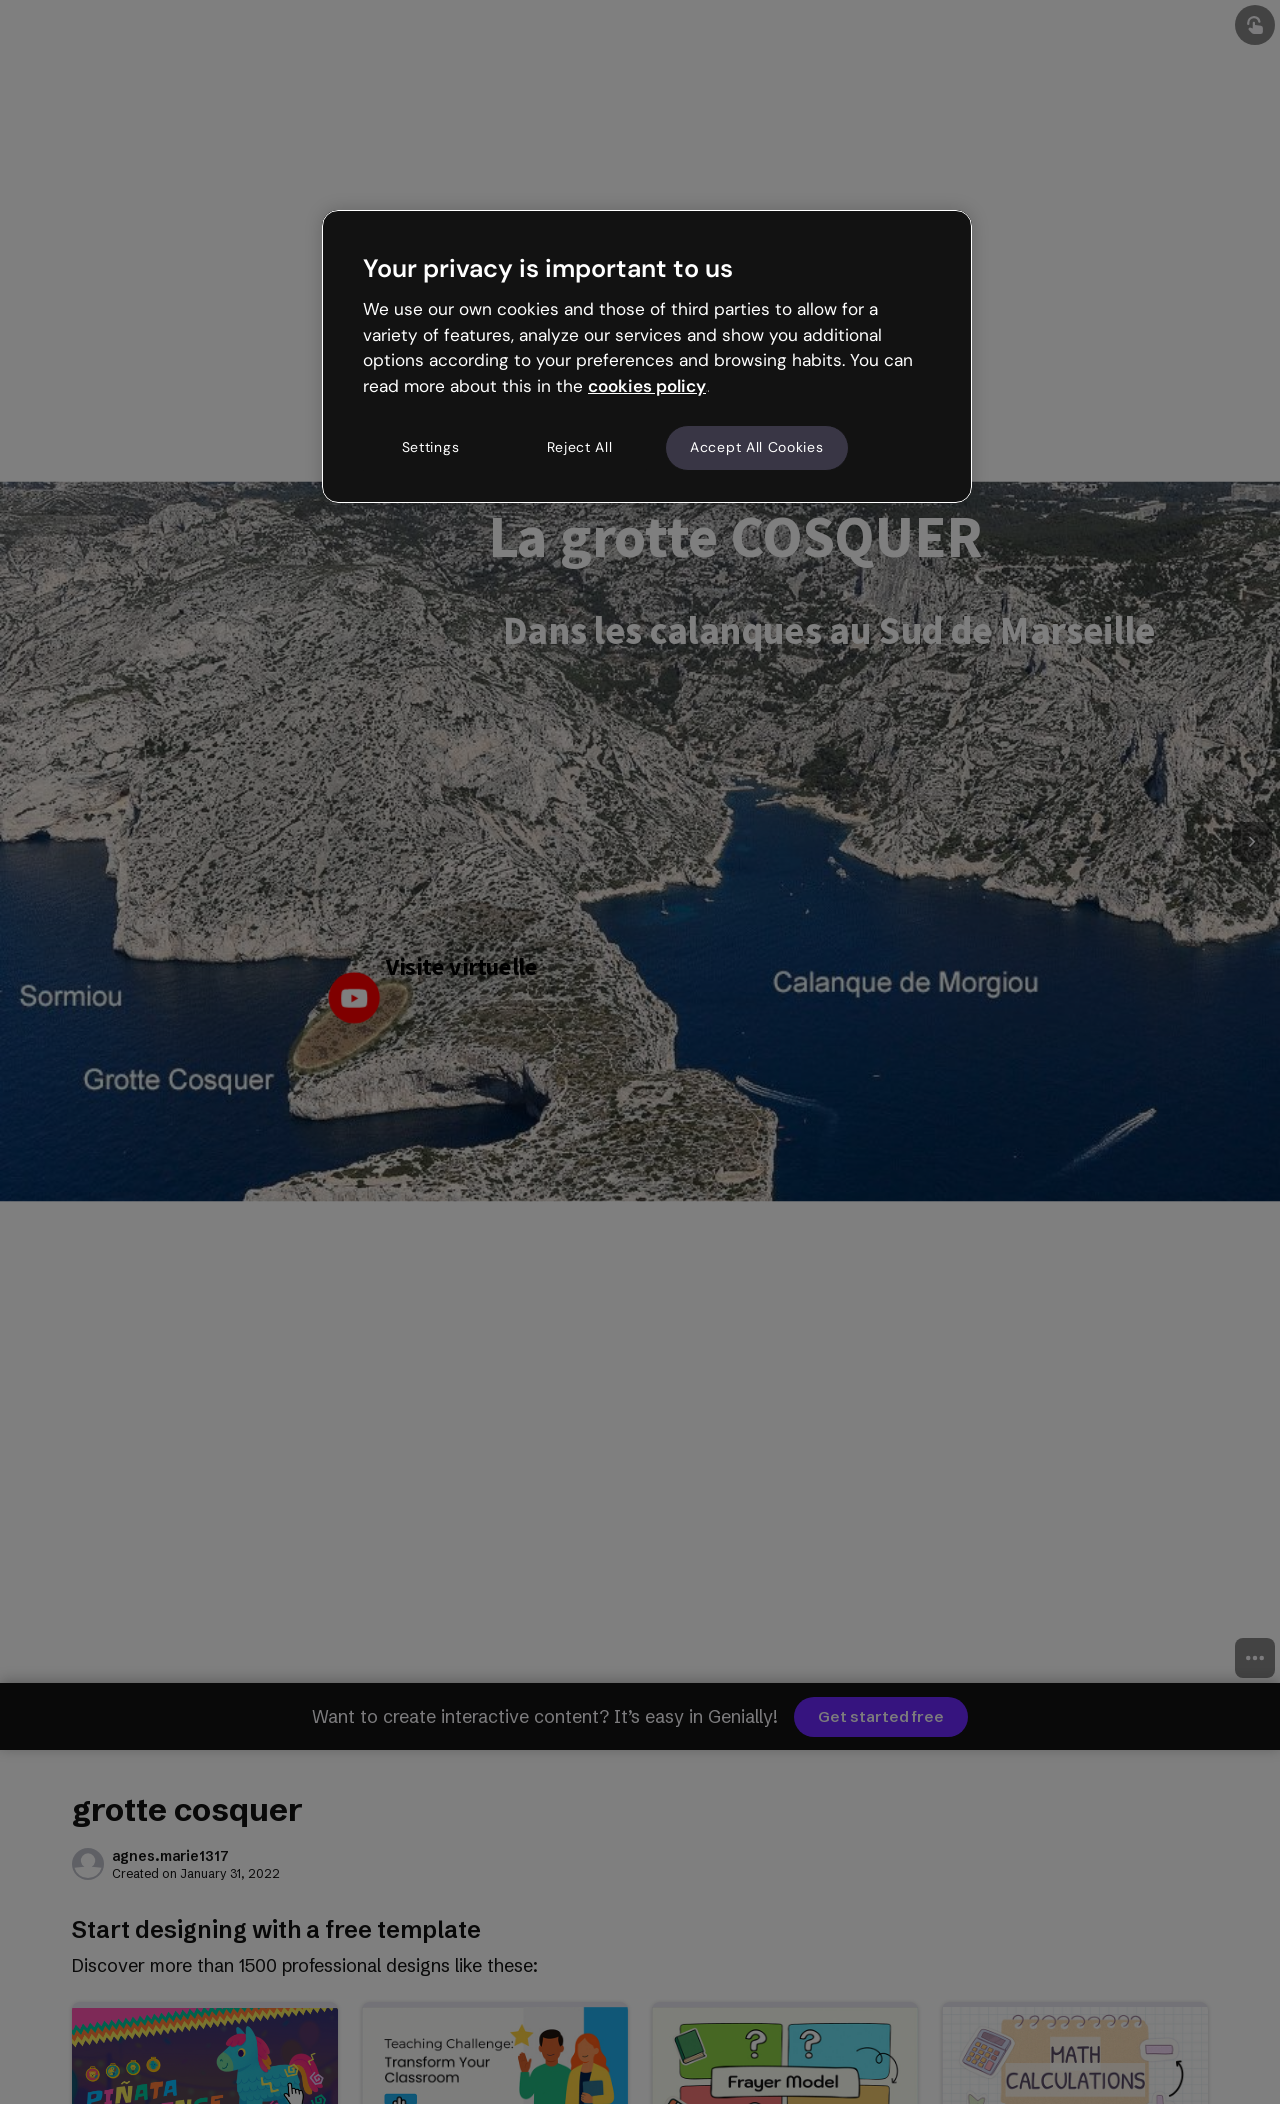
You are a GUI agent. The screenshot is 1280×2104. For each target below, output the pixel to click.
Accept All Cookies (757, 447)
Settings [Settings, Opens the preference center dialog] (431, 447)
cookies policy (647, 386)
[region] (647, 356)
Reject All (580, 447)
